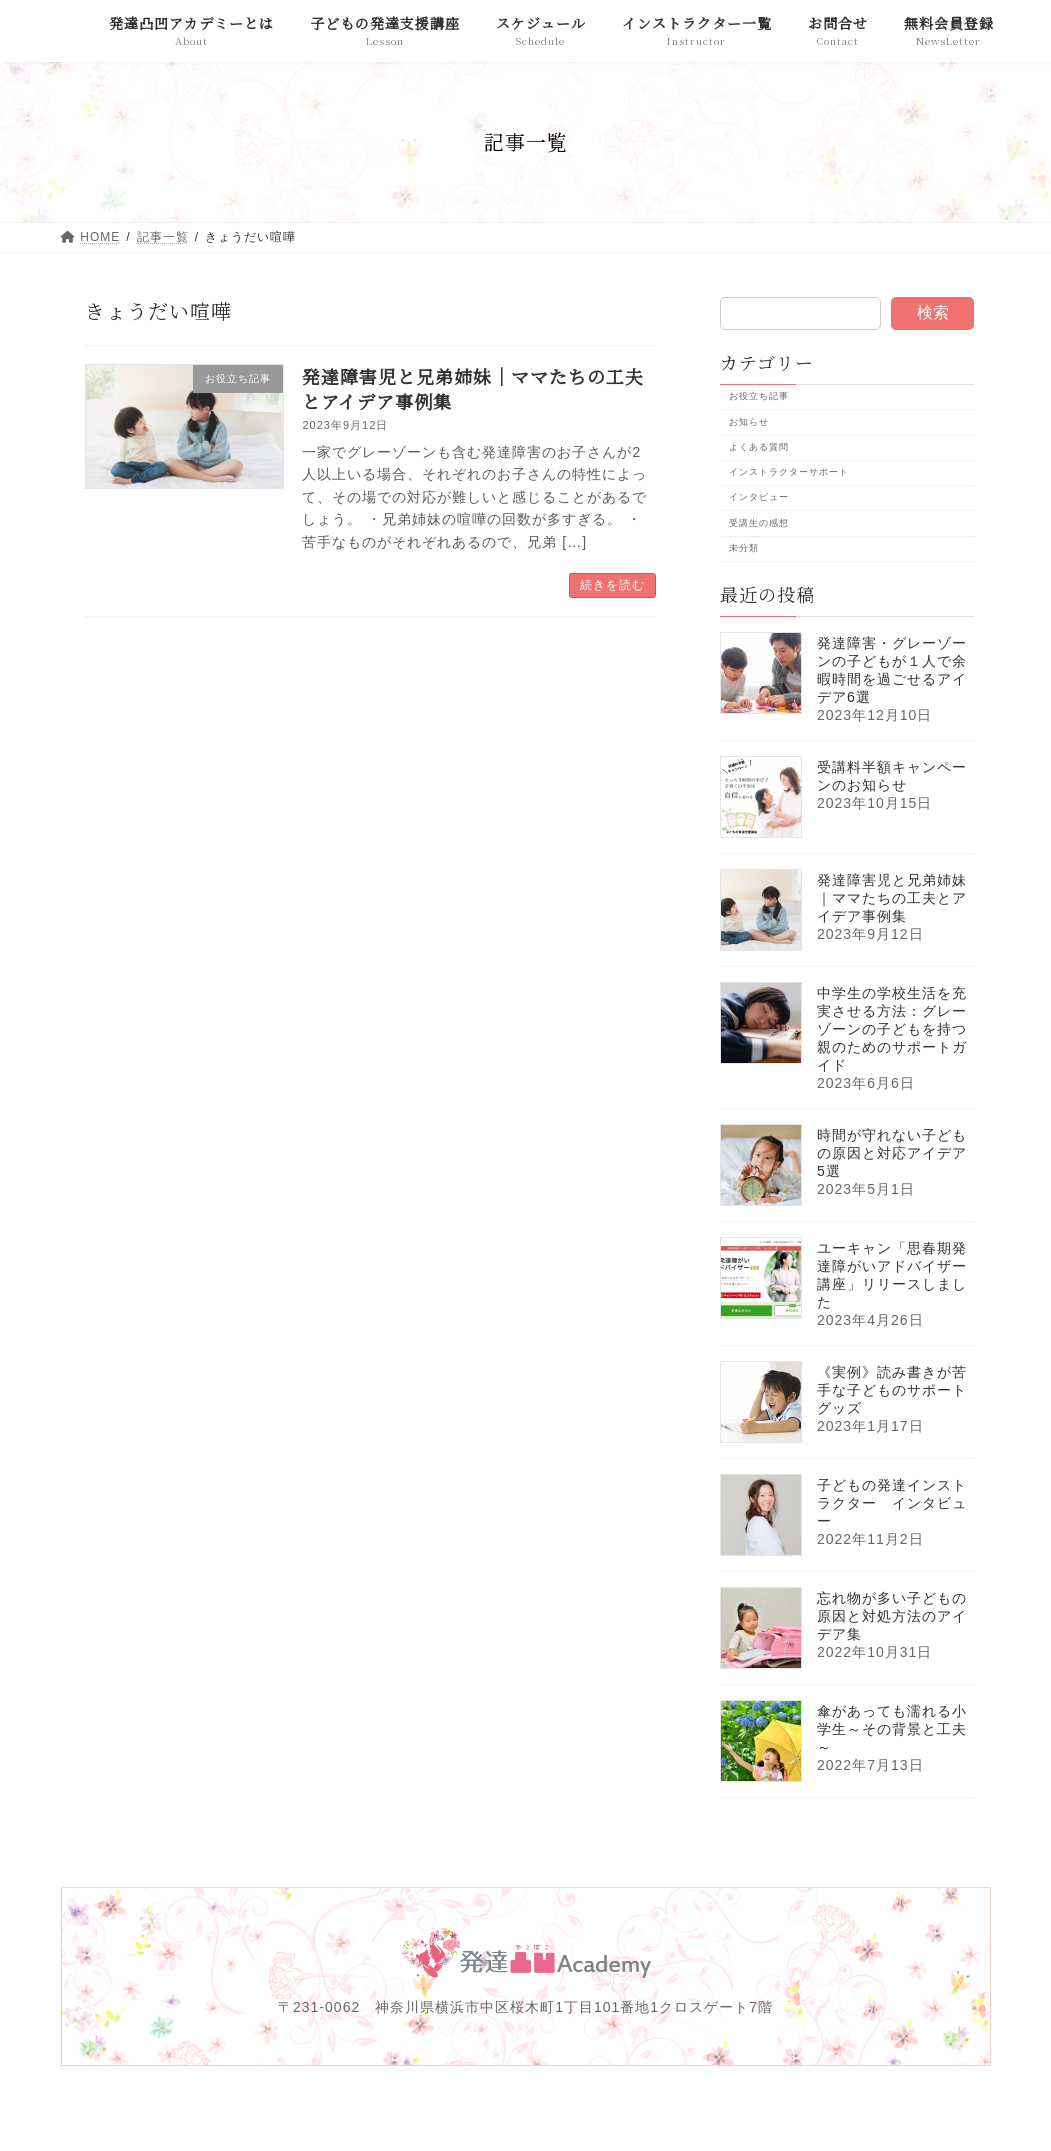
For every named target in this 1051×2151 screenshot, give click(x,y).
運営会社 (340, 2104)
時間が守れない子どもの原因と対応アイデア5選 (892, 1153)
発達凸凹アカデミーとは (201, 2104)
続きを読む (612, 585)
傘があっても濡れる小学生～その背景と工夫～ (892, 1729)
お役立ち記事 (758, 396)
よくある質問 (758, 446)
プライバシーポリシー (566, 2104)
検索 (932, 312)
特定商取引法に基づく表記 (750, 2104)
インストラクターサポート (788, 472)
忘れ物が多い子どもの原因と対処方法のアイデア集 (892, 1616)
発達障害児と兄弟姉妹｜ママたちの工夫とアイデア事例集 (473, 388)
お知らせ (748, 421)
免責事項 (433, 2104)
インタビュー (758, 497)
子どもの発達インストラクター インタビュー (892, 1503)
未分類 (743, 547)
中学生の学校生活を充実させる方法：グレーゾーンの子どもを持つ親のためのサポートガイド (892, 1029)
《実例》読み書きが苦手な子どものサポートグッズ (892, 1390)
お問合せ (895, 2104)
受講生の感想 (758, 522)
